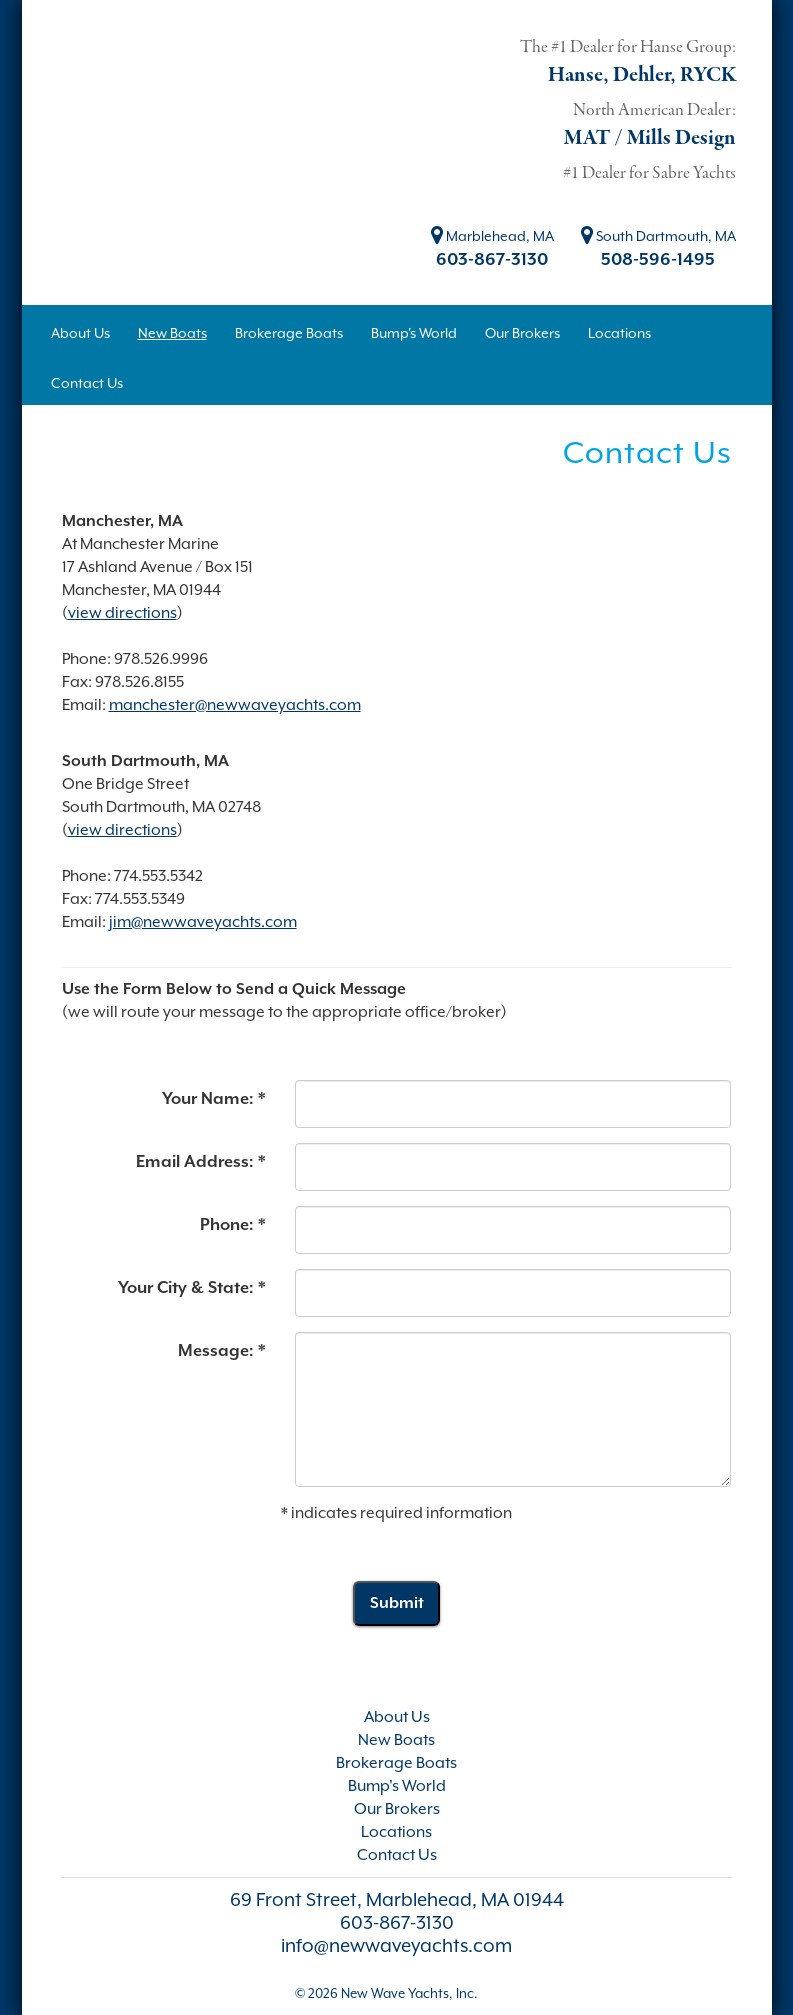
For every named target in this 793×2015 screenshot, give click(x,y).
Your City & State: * (191, 1287)
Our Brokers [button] (522, 333)
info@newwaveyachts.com (396, 1945)
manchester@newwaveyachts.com (235, 705)
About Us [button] (80, 333)
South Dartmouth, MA (658, 236)
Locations (396, 1832)
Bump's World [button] (414, 333)
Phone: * (232, 1224)
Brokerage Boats (396, 1763)
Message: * (221, 1350)
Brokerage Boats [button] (289, 333)
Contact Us (397, 1855)
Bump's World (397, 1786)
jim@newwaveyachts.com (203, 922)
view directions (122, 613)
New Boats (396, 1740)
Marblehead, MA (492, 236)
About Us (397, 1717)
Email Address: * (200, 1161)
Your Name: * (213, 1098)
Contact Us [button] (87, 383)
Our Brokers (397, 1809)
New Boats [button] (172, 333)
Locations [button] (619, 333)
